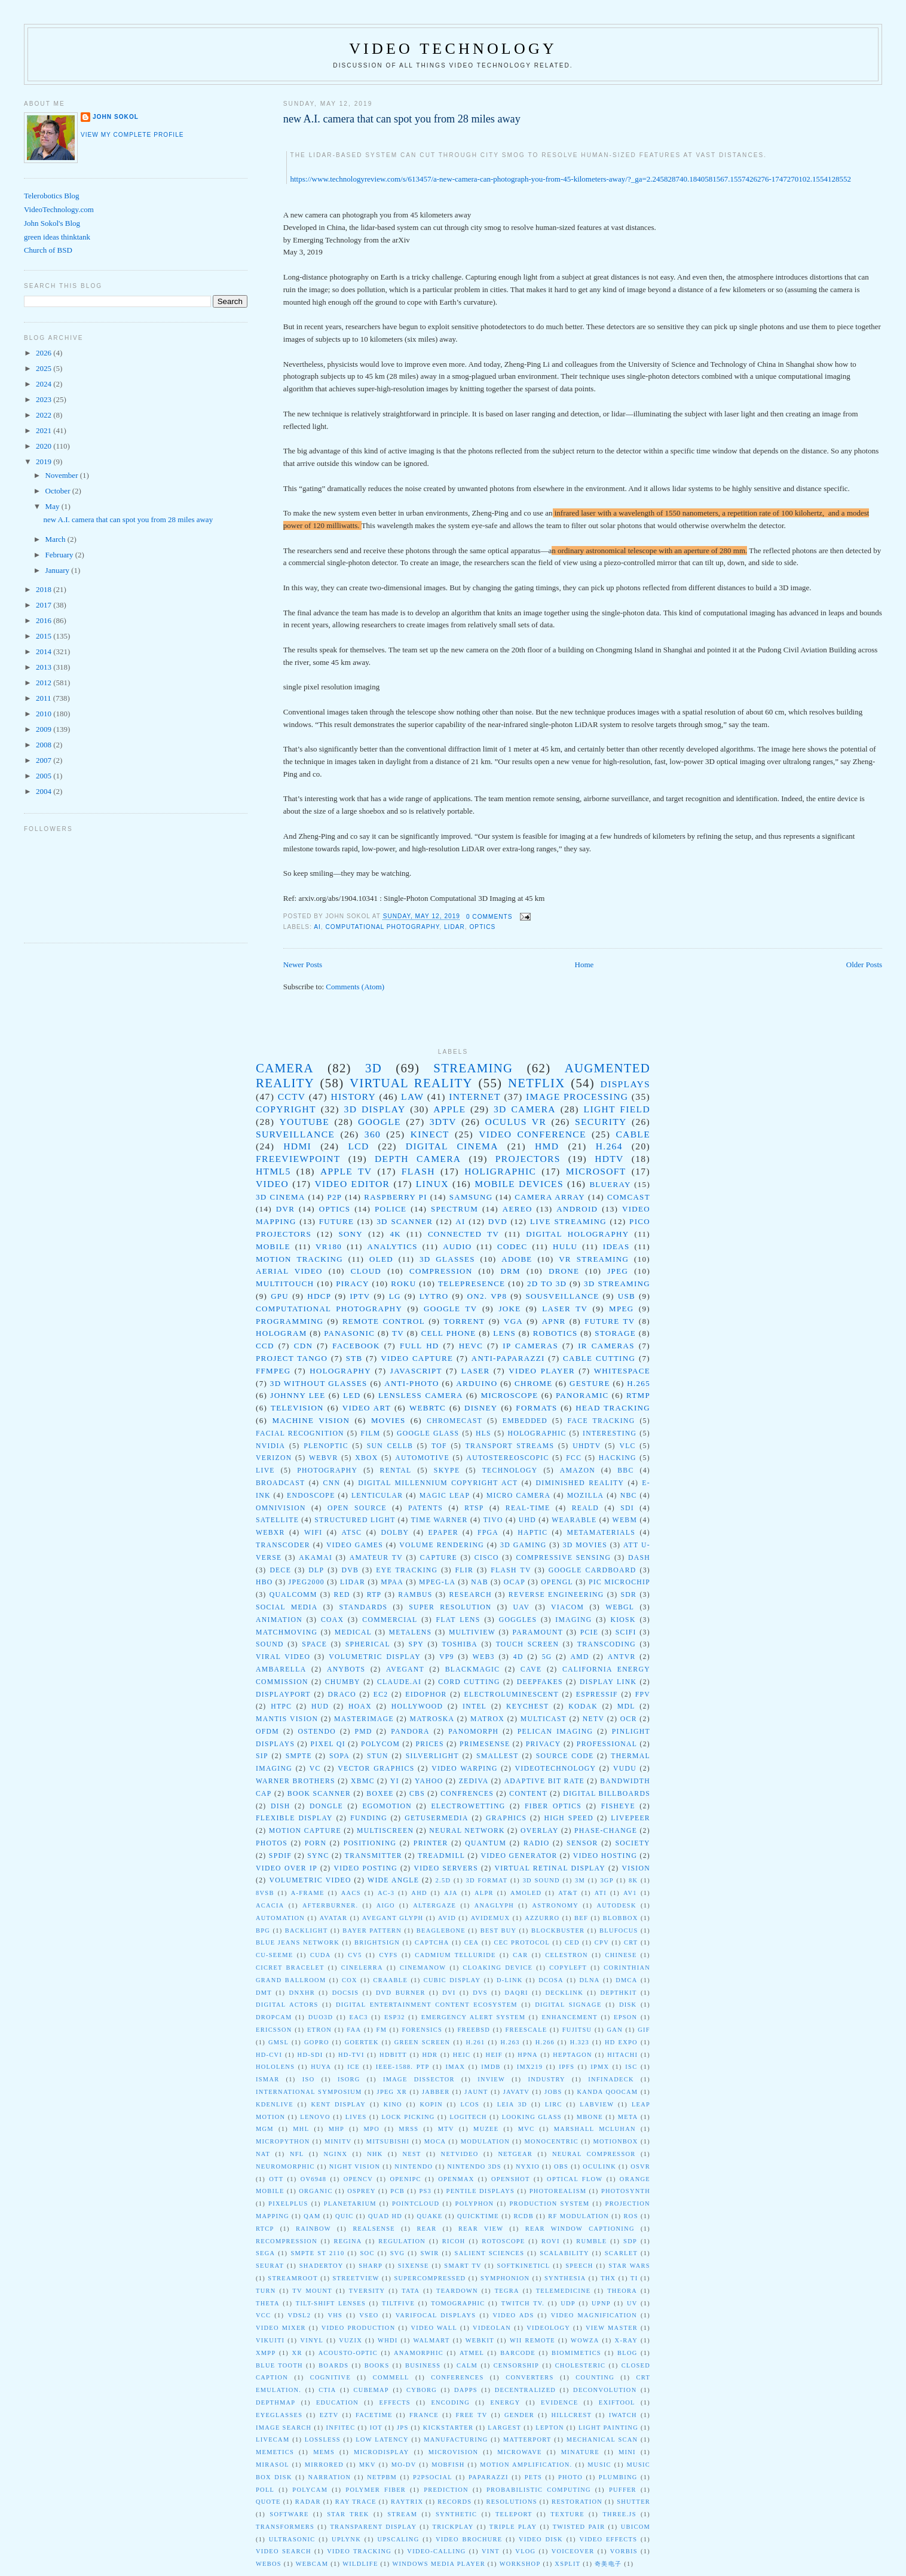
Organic (315, 2191)
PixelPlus (288, 2203)
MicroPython (283, 2141)
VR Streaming (594, 1259)
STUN (377, 1756)
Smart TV (463, 2265)
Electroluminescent (511, 1694)
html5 (273, 1171)
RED (342, 1595)
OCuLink (599, 2166)
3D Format (487, 1880)
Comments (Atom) (355, 986)
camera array (550, 1196)
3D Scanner (405, 1221)
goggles (518, 1620)
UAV (521, 1607)
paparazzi (489, 2477)
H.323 (579, 2042)
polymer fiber (375, 2489)
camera (285, 1068)
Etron (319, 2029)
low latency (382, 2439)
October (58, 490)
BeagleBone (441, 1930)
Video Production (359, 2327)
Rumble (591, 2241)
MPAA (392, 1582)
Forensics (422, 2029)
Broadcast (280, 1483)
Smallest (497, 1756)
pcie (589, 1632)
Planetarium (350, 2203)
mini (627, 2452)
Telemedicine (563, 2290)
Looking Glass (532, 2117)
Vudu (624, 1768)
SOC (367, 2253)
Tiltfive (398, 2303)
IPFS (566, 2066)
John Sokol (116, 117)
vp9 (446, 1657)
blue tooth (279, 2365)
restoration (577, 2501)
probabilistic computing (538, 2489)
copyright (286, 1109)
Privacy (543, 1744)
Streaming (473, 1068)
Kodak (583, 1706)
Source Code (565, 1756)
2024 (44, 383)
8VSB (265, 1893)
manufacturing (456, 2439)
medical (353, 1632)
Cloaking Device (498, 1967)
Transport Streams (510, 1446)
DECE (280, 1570)
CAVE (531, 1669)
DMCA (626, 1980)
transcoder (283, 1545)
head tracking (613, 1407)
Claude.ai (399, 1682)
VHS (334, 2315)
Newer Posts (302, 964)
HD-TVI (351, 2054)
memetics (275, 2452)
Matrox (487, 1719)
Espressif (597, 1694)
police (390, 1208)
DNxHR (302, 1992)
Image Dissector (419, 2079)
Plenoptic (326, 1446)
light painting (608, 2427)
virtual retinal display (550, 1868)
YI (394, 1781)
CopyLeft (568, 1967)
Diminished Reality (579, 1483)
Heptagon (572, 2054)
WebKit (480, 2340)
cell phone (448, 1333)
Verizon (274, 1458)
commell (391, 2377)
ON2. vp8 (487, 1296)
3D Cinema (280, 1196)
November (62, 475)
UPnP (601, 2303)
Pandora (410, 1731)
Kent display (338, 2104)
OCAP (514, 1582)
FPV (642, 1694)
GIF (644, 2029)
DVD (497, 1221)
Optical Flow (574, 2179)
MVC (526, 2129)
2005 (44, 775)
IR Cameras (606, 1345)
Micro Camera (518, 1495)
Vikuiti (270, 2340)
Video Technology (453, 48)
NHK (374, 2154)
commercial (389, 1620)
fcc (573, 1458)
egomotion (386, 1806)
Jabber (436, 2092)
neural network (467, 1831)
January (58, 570)
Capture (438, 1558)
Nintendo (413, 2166)
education (337, 2402)
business (422, 2365)
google (379, 1122)
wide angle (393, 1880)
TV (398, 1333)
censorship (517, 2365)
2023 (44, 399)
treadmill (441, 1856)
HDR (429, 2054)
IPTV (360, 1296)
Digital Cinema (452, 1146)
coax (332, 1620)
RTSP (473, 1508)
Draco (342, 1694)
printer (431, 1843)
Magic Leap (445, 1495)
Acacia (270, 1905)
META (628, 2117)
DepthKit (619, 1992)
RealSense (374, 2228)
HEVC (471, 1345)
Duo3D (320, 2017)
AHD (419, 1893)
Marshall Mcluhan (595, 2129)
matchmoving (286, 1632)
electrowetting (468, 1806)
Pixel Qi (327, 1744)
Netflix (536, 1083)
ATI (601, 1893)
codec (512, 1246)
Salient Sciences (490, 2253)
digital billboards (606, 1794)
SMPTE (299, 1756)
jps (403, 2427)
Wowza (585, 2340)
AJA (451, 1893)
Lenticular (377, 1495)
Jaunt (476, 2092)
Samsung (471, 1196)
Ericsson (274, 2029)
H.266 (545, 2042)
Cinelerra (362, 1967)
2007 (44, 760)
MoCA (435, 2141)
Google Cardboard (592, 1570)
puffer (622, 2489)
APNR (554, 1321)
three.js (619, 2514)
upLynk (346, 2539)
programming (289, 1321)
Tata (411, 2290)
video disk (541, 2539)
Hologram (281, 1333)
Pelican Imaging (555, 1731)
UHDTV (587, 1446)
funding (368, 1818)
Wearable (574, 1520)
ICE (353, 2066)
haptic (532, 1533)
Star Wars (629, 2265)
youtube (305, 1122)
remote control (383, 1321)
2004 (44, 791)
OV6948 (314, 2179)
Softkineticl (523, 2265)
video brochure (469, 2539)
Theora (622, 2290)
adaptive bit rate (544, 1781)
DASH (639, 1558)
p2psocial (432, 2477)
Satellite (277, 1520)
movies (388, 1420)
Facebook (356, 1345)
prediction (446, 2489)
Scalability (564, 2253)
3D (373, 1068)
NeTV (593, 1719)
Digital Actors (287, 2004)
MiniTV (338, 2141)
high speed (569, 1818)
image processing (577, 1096)
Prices (429, 1744)
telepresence (471, 1283)
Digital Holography (577, 1233)
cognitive (330, 2377)
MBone (590, 2117)
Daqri (516, 1992)
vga (513, 1321)
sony (350, 1233)
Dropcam (274, 2017)
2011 (44, 698)
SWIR (429, 2253)
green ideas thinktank (57, 236)
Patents (425, 1508)
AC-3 (386, 1893)
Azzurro (542, 1918)
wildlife (360, 2563)
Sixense (413, 2265)
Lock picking (407, 2117)
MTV (446, 2129)
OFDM (267, 1731)
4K (395, 1233)
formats (536, 1407)
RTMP (638, 1395)
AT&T (567, 1893)
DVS (480, 1992)
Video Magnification (594, 2315)
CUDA (320, 1955)
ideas (616, 1246)
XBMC (363, 1781)
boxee (379, 1794)
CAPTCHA (432, 1942)
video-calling (436, 2551)
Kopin (431, 2104)
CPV (602, 1942)
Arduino (476, 1383)
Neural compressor (594, 2154)
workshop (520, 2563)
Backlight (306, 1930)
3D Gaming (523, 1545)
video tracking (359, 2551)
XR (297, 2353)
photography (327, 1470)
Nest (412, 2154)
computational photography (383, 927)
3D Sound (541, 1880)
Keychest (527, 1706)
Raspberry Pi (395, 1196)
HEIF (494, 2054)
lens (504, 1333)
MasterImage (364, 1719)
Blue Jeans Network (297, 1942)
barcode (517, 2353)
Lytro (434, 1296)
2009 (44, 729)
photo (570, 2477)
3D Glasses (447, 1259)
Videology (548, 2327)
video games (354, 1545)
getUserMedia (437, 1818)
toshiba (460, 1644)
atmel (472, 2353)
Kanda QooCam (607, 2092)
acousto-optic (348, 2353)
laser (475, 1370)
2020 (44, 445)
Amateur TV (376, 1558)
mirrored (324, 2464)
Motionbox (615, 2141)
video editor (352, 1184)
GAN (615, 2029)
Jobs (553, 2092)
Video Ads (513, 2315)
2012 (44, 682)
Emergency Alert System (473, 2017)
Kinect (430, 1134)
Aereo (517, 1208)
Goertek (362, 2042)
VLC (627, 1446)
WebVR (323, 1458)
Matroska (432, 1719)
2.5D (443, 1880)
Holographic (536, 1433)
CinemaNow (423, 1967)
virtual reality (411, 1083)
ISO (308, 2079)
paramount (538, 1632)
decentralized (525, 2390)
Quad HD (385, 2216)
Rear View (480, 2228)
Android (577, 1208)
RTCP (265, 2228)
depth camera (418, 1159)
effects (395, 2402)
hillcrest (571, 2415)
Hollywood (417, 1706)
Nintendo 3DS (474, 2166)
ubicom (635, 2526)
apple (449, 1109)
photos (271, 1843)
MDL (626, 1706)
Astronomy (555, 1905)
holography (340, 1370)
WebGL (619, 1607)
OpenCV (358, 2179)
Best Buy (498, 1930)
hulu (565, 1246)
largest (504, 2427)
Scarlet (621, 2253)
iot (376, 2427)
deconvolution (604, 2390)
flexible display (294, 1818)
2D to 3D (547, 1283)
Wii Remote (532, 2340)
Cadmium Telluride (455, 1955)
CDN (303, 1345)
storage (615, 1333)
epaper (443, 1533)
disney (480, 1407)
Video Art (366, 1407)
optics (482, 927)
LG (395, 1296)
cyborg (421, 2390)
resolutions (511, 2501)
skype (447, 1470)
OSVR (640, 2166)
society (632, 1843)
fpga (488, 1533)
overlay (540, 1831)
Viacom (567, 1607)
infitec (341, 2427)
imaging (573, 1620)
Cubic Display (452, 1980)
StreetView (355, 2278)
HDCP (319, 1296)
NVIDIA (270, 1446)
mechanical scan (602, 2439)
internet (475, 1096)
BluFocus (618, 1930)
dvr (285, 1208)
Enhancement (569, 2017)
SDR (629, 1595)
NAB (479, 1582)
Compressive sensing (563, 1558)
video (272, 1184)
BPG (263, 1930)
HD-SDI (310, 2054)
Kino (393, 2104)
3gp (606, 1880)
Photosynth (625, 2191)
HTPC (281, 1706)
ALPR (484, 1893)
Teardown (457, 2290)
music (599, 2464)
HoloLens (275, 2066)
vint (491, 2551)
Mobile (273, 1246)
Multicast (544, 1719)
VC (315, 1768)
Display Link (608, 1682)
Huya (321, 2066)
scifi (626, 1632)
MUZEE (485, 2129)
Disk (627, 2004)
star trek (348, 2514)
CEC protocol (522, 1942)
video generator (518, 1856)
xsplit (567, 2563)
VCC (263, 2315)
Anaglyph (495, 1905)
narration (329, 2477)
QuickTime (478, 2216)
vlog (525, 2551)
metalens (410, 1632)
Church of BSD (48, 250)
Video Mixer (281, 2327)
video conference (532, 1134)
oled (381, 1259)
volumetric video (310, 1880)
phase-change (605, 1831)
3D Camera (525, 1109)
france (424, 2415)
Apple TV (346, 1171)
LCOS (469, 2104)
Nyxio (528, 2166)
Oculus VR (515, 1122)
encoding (450, 2402)
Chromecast (454, 1421)
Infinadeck (611, 2079)
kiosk (622, 1620)
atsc (352, 1533)
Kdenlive (274, 2104)
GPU (280, 1296)
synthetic (456, 2514)
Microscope (509, 1395)
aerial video (289, 1270)
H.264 (609, 1146)
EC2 (381, 1694)
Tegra (507, 2290)
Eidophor (426, 1694)
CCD (265, 1345)
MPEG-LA (437, 1582)
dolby (395, 1533)
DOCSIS (345, 1992)
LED (351, 1395)
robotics (555, 1333)
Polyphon (474, 2203)
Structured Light (354, 1520)
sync (318, 1856)
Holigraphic (500, 1171)
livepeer (630, 1818)
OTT (276, 2179)
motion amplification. (526, 2464)
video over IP (286, 1868)
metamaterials (601, 1533)
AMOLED (525, 1893)
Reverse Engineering (556, 1595)
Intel (474, 1706)
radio (537, 1843)
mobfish (447, 2464)
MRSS (408, 2129)
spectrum (454, 1208)
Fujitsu (577, 2029)
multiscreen (385, 1831)
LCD (358, 1146)
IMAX (455, 2066)
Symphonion (504, 2278)
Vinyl (311, 2340)
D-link (510, 1980)
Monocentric (551, 2141)
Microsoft (596, 1171)
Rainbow (313, 2228)
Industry (546, 2079)
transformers (285, 2526)
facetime (374, 2415)
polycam (309, 2489)
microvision (453, 2452)
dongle (326, 1806)
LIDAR (454, 927)
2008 (44, 744)
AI (317, 927)
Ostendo (317, 1731)
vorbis (624, 2551)
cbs (417, 1794)
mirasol (272, 2464)
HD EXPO (621, 2042)
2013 (44, 667)
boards (333, 2365)
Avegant (405, 1669)
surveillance (295, 1134)
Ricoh (454, 2241)
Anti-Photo (411, 1383)
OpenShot (510, 2179)
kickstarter (448, 2427)
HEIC (461, 2054)
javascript (416, 1370)
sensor (582, 1843)
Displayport (283, 1694)
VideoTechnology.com (59, 209)
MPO (371, 2129)
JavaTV (516, 2092)
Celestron (566, 1955)
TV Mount (312, 2290)
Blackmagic (472, 1669)
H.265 (638, 1383)
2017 (44, 604)
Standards (363, 1607)
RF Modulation (578, 2216)
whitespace (622, 1370)
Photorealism (558, 2191)
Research (470, 1595)
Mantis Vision (287, 1719)
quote (268, 2501)
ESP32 (394, 2017)
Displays (626, 1084)
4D (518, 1657)
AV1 (630, 1893)
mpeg (621, 1308)
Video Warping (464, 1768)
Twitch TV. (523, 2303)
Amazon (577, 1470)
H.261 (475, 2042)
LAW (412, 1096)
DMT (264, 1992)
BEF (581, 1918)
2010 (44, 713)
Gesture (590, 1383)
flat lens (458, 1620)
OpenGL (557, 1582)
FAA (354, 2029)
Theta (268, 2303)
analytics (393, 1246)
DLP (316, 1570)
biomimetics (576, 2353)
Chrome (533, 1383)
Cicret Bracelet (290, 1967)
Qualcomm (293, 1595)
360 (373, 1134)
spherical (367, 1644)
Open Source (357, 1508)
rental (396, 1470)
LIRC (553, 2104)
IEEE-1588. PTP (403, 2066)
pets (533, 2477)
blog (627, 2353)
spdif (280, 1856)
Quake (430, 2216)
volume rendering (441, 1545)
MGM (265, 2129)
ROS (631, 2216)
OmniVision (281, 1508)
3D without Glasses (319, 1383)
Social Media (287, 1607)
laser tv (564, 1308)
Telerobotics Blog (51, 195)
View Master (612, 2327)
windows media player (438, 2563)
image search (283, 2427)
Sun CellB (390, 1446)
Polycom (380, 1744)
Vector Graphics (376, 1768)
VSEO (368, 2315)
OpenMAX (456, 2179)
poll (265, 2489)
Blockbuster (557, 1930)
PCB (397, 2191)
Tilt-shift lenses (331, 2303)
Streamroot (292, 2278)
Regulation (402, 2241)
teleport (513, 2514)
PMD (363, 1731)
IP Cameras (530, 1345)
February (60, 554)
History (353, 1096)
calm (467, 2365)
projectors (528, 1159)
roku (403, 1283)
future (336, 1221)
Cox (349, 1980)
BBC (625, 1470)
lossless (323, 2439)
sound (270, 1644)
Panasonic (349, 1333)
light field (617, 1109)
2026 (44, 352)
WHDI (387, 2340)
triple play (513, 2526)
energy (506, 2402)
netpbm (382, 2477)
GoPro (316, 2042)
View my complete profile (132, 134)
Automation (280, 1918)
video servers (446, 1868)
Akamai (315, 1558)
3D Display (375, 1109)
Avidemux (490, 1918)
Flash (418, 1171)
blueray (609, 1184)
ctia (327, 2390)
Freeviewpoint (298, 1159)
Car (520, 1955)
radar (308, 2501)
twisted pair (579, 2526)
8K (633, 1880)
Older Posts (864, 964)
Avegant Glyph (392, 1918)
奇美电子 (608, 2563)
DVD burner (401, 1992)
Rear (427, 2228)
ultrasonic (292, 2539)
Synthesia (565, 2278)
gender (519, 2415)
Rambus (415, 1595)
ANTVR (622, 1657)
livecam (272, 2439)
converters (530, 2377)
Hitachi (622, 2054)
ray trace (356, 2501)
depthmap (275, 2402)
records (454, 2501)
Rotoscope (503, 2241)
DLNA (590, 1980)
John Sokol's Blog (52, 223)
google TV (450, 1308)
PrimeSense (485, 1744)
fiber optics (553, 1806)
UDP (568, 2303)
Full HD (419, 1345)
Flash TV (511, 1570)
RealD (585, 1508)
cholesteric (580, 2365)
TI (634, 2278)
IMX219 (530, 2066)
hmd (547, 1146)
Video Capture (417, 1358)
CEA (471, 1942)
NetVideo (460, 2154)
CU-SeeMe (274, 1955)
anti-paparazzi (508, 1358)
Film (370, 1433)
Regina (348, 2241)
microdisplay (381, 2452)
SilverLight (432, 1756)
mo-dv (404, 2464)
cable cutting (599, 1358)
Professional (607, 1744)
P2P (334, 1196)
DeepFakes (540, 1682)
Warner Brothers (295, 1781)
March (56, 539)
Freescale (526, 2029)
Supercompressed (430, 2278)
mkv (367, 2464)
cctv (292, 1096)
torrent (464, 1321)
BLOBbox (620, 1918)
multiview (472, 1632)
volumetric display (375, 1657)
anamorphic (418, 2353)
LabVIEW (597, 2104)
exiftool (617, 2402)
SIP (262, 1756)
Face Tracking (601, 1421)
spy (416, 1644)
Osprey (361, 2191)
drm (510, 1270)
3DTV (443, 1122)
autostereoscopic (508, 1458)
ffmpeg (273, 1370)
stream (402, 2514)
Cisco (487, 1558)
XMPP (266, 2353)
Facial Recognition (300, 1433)
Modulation (485, 2141)
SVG (397, 2253)
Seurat (270, 2265)
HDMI (297, 1146)
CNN (332, 1483)
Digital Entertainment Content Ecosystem (427, 2004)
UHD (527, 1520)
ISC (631, 2066)
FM (382, 2029)
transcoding (606, 1644)
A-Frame (308, 1893)
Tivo (493, 1520)
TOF (439, 1446)
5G (547, 1657)
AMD (580, 1657)
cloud (366, 1270)
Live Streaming (568, 1221)
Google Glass (428, 1433)
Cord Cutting (469, 1682)
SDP (630, 2241)
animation (279, 1620)
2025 (44, 368)
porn (315, 1843)
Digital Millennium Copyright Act (438, 1483)
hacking (617, 1458)
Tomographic (458, 2303)
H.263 (510, 2042)
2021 (44, 430)
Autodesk (616, 1905)
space (314, 1644)
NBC (628, 1495)
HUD (320, 1706)
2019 (44, 461)
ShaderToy (321, 2265)
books (377, 2365)
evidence (559, 2402)
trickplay (453, 2526)
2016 (44, 620)
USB (626, 1296)
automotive (422, 1458)
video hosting (605, 1856)
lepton (549, 2427)
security (601, 1122)
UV (632, 2303)
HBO (264, 1582)
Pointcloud (415, 2203)
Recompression (286, 2241)
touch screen (527, 1644)
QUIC (344, 2216)
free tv (471, 2415)
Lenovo (315, 2117)
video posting (365, 1868)
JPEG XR (392, 2092)
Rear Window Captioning (580, 2228)
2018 (44, 589)
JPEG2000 (307, 1582)
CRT (631, 1942)
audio (457, 1246)
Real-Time (528, 1508)
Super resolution (450, 1607)
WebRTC (427, 1407)
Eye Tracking (406, 1570)
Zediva (474, 1781)
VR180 (329, 1246)
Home (584, 964)
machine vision (311, 1420)
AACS (351, 1893)
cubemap (371, 2390)
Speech (579, 2265)
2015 (44, 635)
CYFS (388, 1955)
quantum (485, 1843)
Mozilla (585, 1495)
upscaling (398, 2539)
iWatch (623, 2415)
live (265, 1470)
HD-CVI (269, 2054)
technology (510, 1470)
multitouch (285, 1283)
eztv (329, 2415)
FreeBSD (473, 2029)
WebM (625, 1520)
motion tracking (299, 1259)
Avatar (333, 1918)
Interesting (609, 1433)
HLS (483, 1433)
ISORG (349, 2079)
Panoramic (582, 1395)
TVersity (367, 2290)
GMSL (278, 2042)
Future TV (609, 1321)
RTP (374, 1595)
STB (354, 1358)
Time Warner (439, 1520)
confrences (467, 1794)
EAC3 (359, 2017)
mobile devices (519, 1184)
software (289, 2514)
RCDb (523, 2216)
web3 (484, 1657)
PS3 (425, 2191)
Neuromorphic (285, 2166)
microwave (519, 2452)
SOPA (339, 1756)
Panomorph (473, 1731)
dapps (466, 2390)
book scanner (319, 1794)
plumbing (618, 2477)
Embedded (525, 1421)
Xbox (366, 1458)
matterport (527, 2439)
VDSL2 (299, 2315)
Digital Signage (568, 2004)
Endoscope (311, 1495)
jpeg (617, 1270)
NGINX (335, 2154)
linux (432, 1184)
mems (324, 2452)
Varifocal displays (436, 2315)
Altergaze (434, 1905)
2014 (44, 651)
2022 (44, 414)
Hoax (360, 1706)
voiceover (573, 2551)
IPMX (599, 2066)
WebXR (270, 1533)
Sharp (370, 2265)
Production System (550, 2203)
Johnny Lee (297, 1395)
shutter (633, 2501)
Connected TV (463, 1233)
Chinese (621, 1955)
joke (509, 1308)
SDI (627, 1508)
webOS (268, 2563)
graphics (506, 1818)
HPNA (528, 2054)
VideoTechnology (555, 1768)
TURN (266, 2290)
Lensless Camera (420, 1395)
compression (440, 1270)
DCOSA (551, 1980)
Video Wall (434, 2327)
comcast (628, 1196)
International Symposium (309, 2092)
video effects (608, 2539)
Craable (391, 1980)
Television (297, 1407)
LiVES (356, 2117)
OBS (561, 2166)
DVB (350, 1570)
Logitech (467, 2117)
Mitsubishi (387, 2141)
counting (595, 2377)
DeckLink (564, 1992)
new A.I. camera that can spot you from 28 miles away (402, 119)
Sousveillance (562, 1296)
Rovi (550, 2241)
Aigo (386, 1905)
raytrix (407, 2501)
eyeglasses (279, 2415)
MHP (336, 2129)
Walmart (432, 2340)
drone (564, 1270)
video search (283, 2551)
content (528, 1794)
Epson (625, 2017)
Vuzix (350, 2340)
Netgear (515, 2154)
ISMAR (267, 2079)
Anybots (346, 1669)
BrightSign (377, 1942)
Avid (447, 1918)
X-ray (626, 2340)
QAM (312, 2216)
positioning (370, 1843)
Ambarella (281, 1669)
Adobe (516, 1259)
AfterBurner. (330, 1905)
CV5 (355, 1955)
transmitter (373, 1856)
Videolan (492, 2327)
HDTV (609, 1159)
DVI (448, 1992)
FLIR (464, 1570)
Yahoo (429, 1781)
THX (608, 2278)
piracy (352, 1283)
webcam (312, 2563)
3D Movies (585, 1545)
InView (491, 2079)
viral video (283, 1657)
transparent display (373, 2526)
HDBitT (393, 2054)
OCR (628, 1719)
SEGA (265, 2253)
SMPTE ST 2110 (317, 2253)
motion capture (305, 1831)
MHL (301, 2129)
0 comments (489, 916)
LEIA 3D (512, 2104)
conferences (457, 2377)
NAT (263, 2154)
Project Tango (291, 1358)
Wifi (313, 1533)
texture (567, 2514)
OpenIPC (405, 2179)
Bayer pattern (372, 1930)
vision (636, 1868)
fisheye (618, 1806)
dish (280, 1806)
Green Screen (422, 2042)
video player (542, 1370)
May (53, 506)
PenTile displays (480, 2191)
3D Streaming (617, 1283)
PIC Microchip (619, 1582)
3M (580, 1880)
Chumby (342, 1682)
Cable (633, 1134)
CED (572, 1942)
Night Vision (354, 2166)
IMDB (490, 2066)
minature (580, 2452)
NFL (297, 2154)
